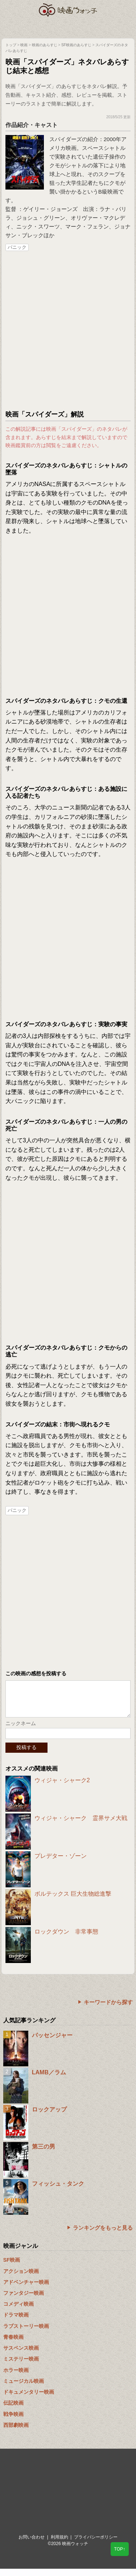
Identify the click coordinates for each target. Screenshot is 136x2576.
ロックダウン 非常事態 (66, 1939)
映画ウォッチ (68, 10)
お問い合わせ (31, 2544)
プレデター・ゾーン (60, 1863)
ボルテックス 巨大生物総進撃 (72, 1901)
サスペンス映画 (21, 2355)
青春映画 (13, 2344)
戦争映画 (13, 2421)
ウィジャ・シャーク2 (62, 1787)
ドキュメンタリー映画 (28, 2399)
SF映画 (11, 2267)
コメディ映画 (18, 2311)
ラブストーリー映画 (26, 2333)
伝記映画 (13, 2410)
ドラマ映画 (16, 2322)
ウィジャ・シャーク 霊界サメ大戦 (80, 1825)
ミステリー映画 (21, 2366)
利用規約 (59, 2544)
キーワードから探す (108, 2009)
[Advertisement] (68, 331)
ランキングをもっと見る (103, 2235)
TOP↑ (119, 2549)
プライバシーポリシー (96, 2544)
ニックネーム (20, 1730)
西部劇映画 (16, 2432)
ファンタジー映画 (23, 2300)
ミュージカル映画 (23, 2388)
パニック (17, 247)
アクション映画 (21, 2278)
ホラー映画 (16, 2377)
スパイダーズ (65, 139)
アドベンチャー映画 (26, 2289)
